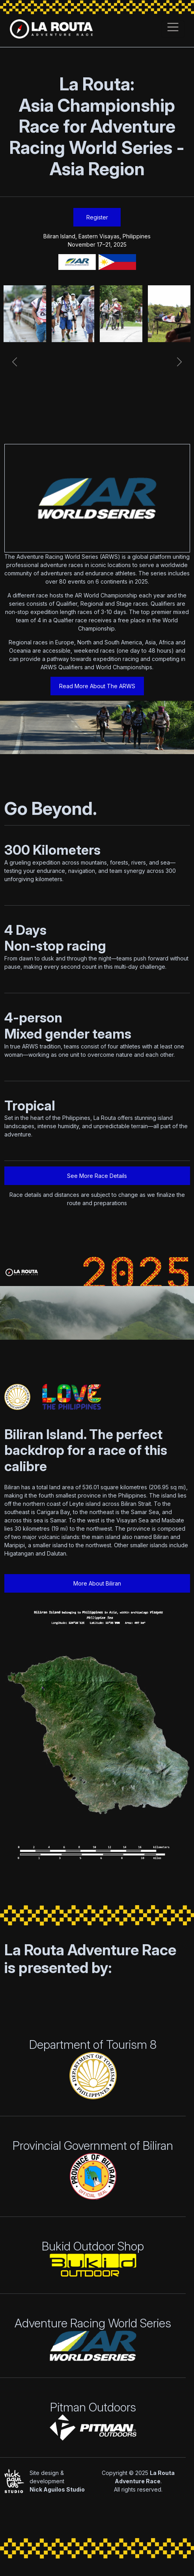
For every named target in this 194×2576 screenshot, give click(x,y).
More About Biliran (97, 1583)
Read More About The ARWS (97, 686)
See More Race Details (97, 1175)
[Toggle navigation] (173, 29)
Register (97, 217)
